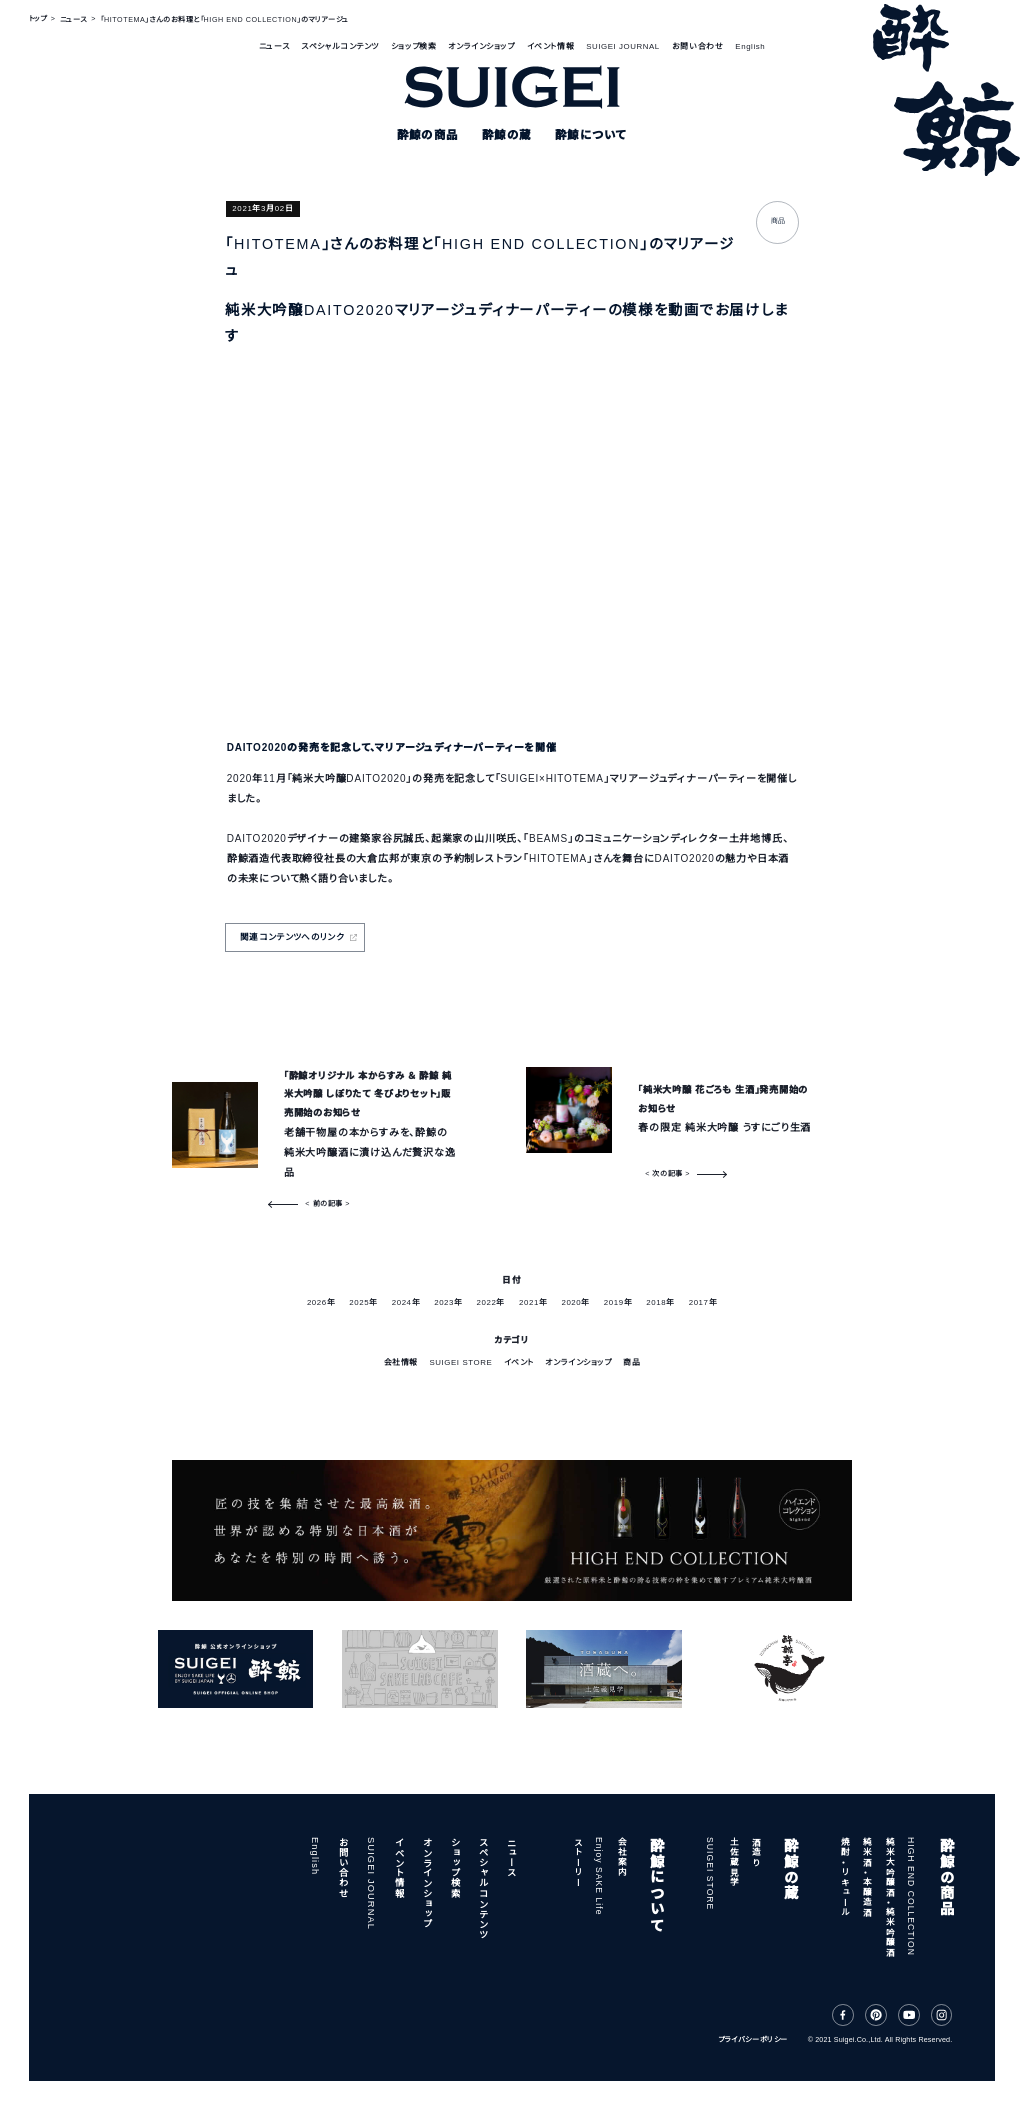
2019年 (618, 1302)
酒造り (755, 1852)
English (750, 46)
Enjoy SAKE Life (599, 1876)
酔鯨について (656, 1884)
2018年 (660, 1302)
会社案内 (621, 1857)
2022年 (491, 1302)
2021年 (533, 1302)
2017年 (703, 1302)
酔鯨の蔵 (789, 1868)
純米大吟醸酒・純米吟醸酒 (889, 1897)
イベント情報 (550, 46)
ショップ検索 (413, 46)
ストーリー (577, 1862)
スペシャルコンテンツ (340, 46)
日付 (511, 1280)
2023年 (448, 1302)
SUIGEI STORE (460, 1362)
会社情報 (401, 1362)
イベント (519, 1362)
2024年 (406, 1302)
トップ (38, 20)
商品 (631, 1362)
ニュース (274, 46)
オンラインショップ (481, 46)
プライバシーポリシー (753, 2040)
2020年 (575, 1302)
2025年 (363, 1302)
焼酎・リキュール (844, 1877)
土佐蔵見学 (733, 1862)
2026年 (321, 1302)
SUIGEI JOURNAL (623, 46)
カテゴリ (512, 1340)
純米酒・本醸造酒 (866, 1877)
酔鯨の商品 (945, 1876)
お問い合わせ (697, 46)
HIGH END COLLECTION (911, 1896)
